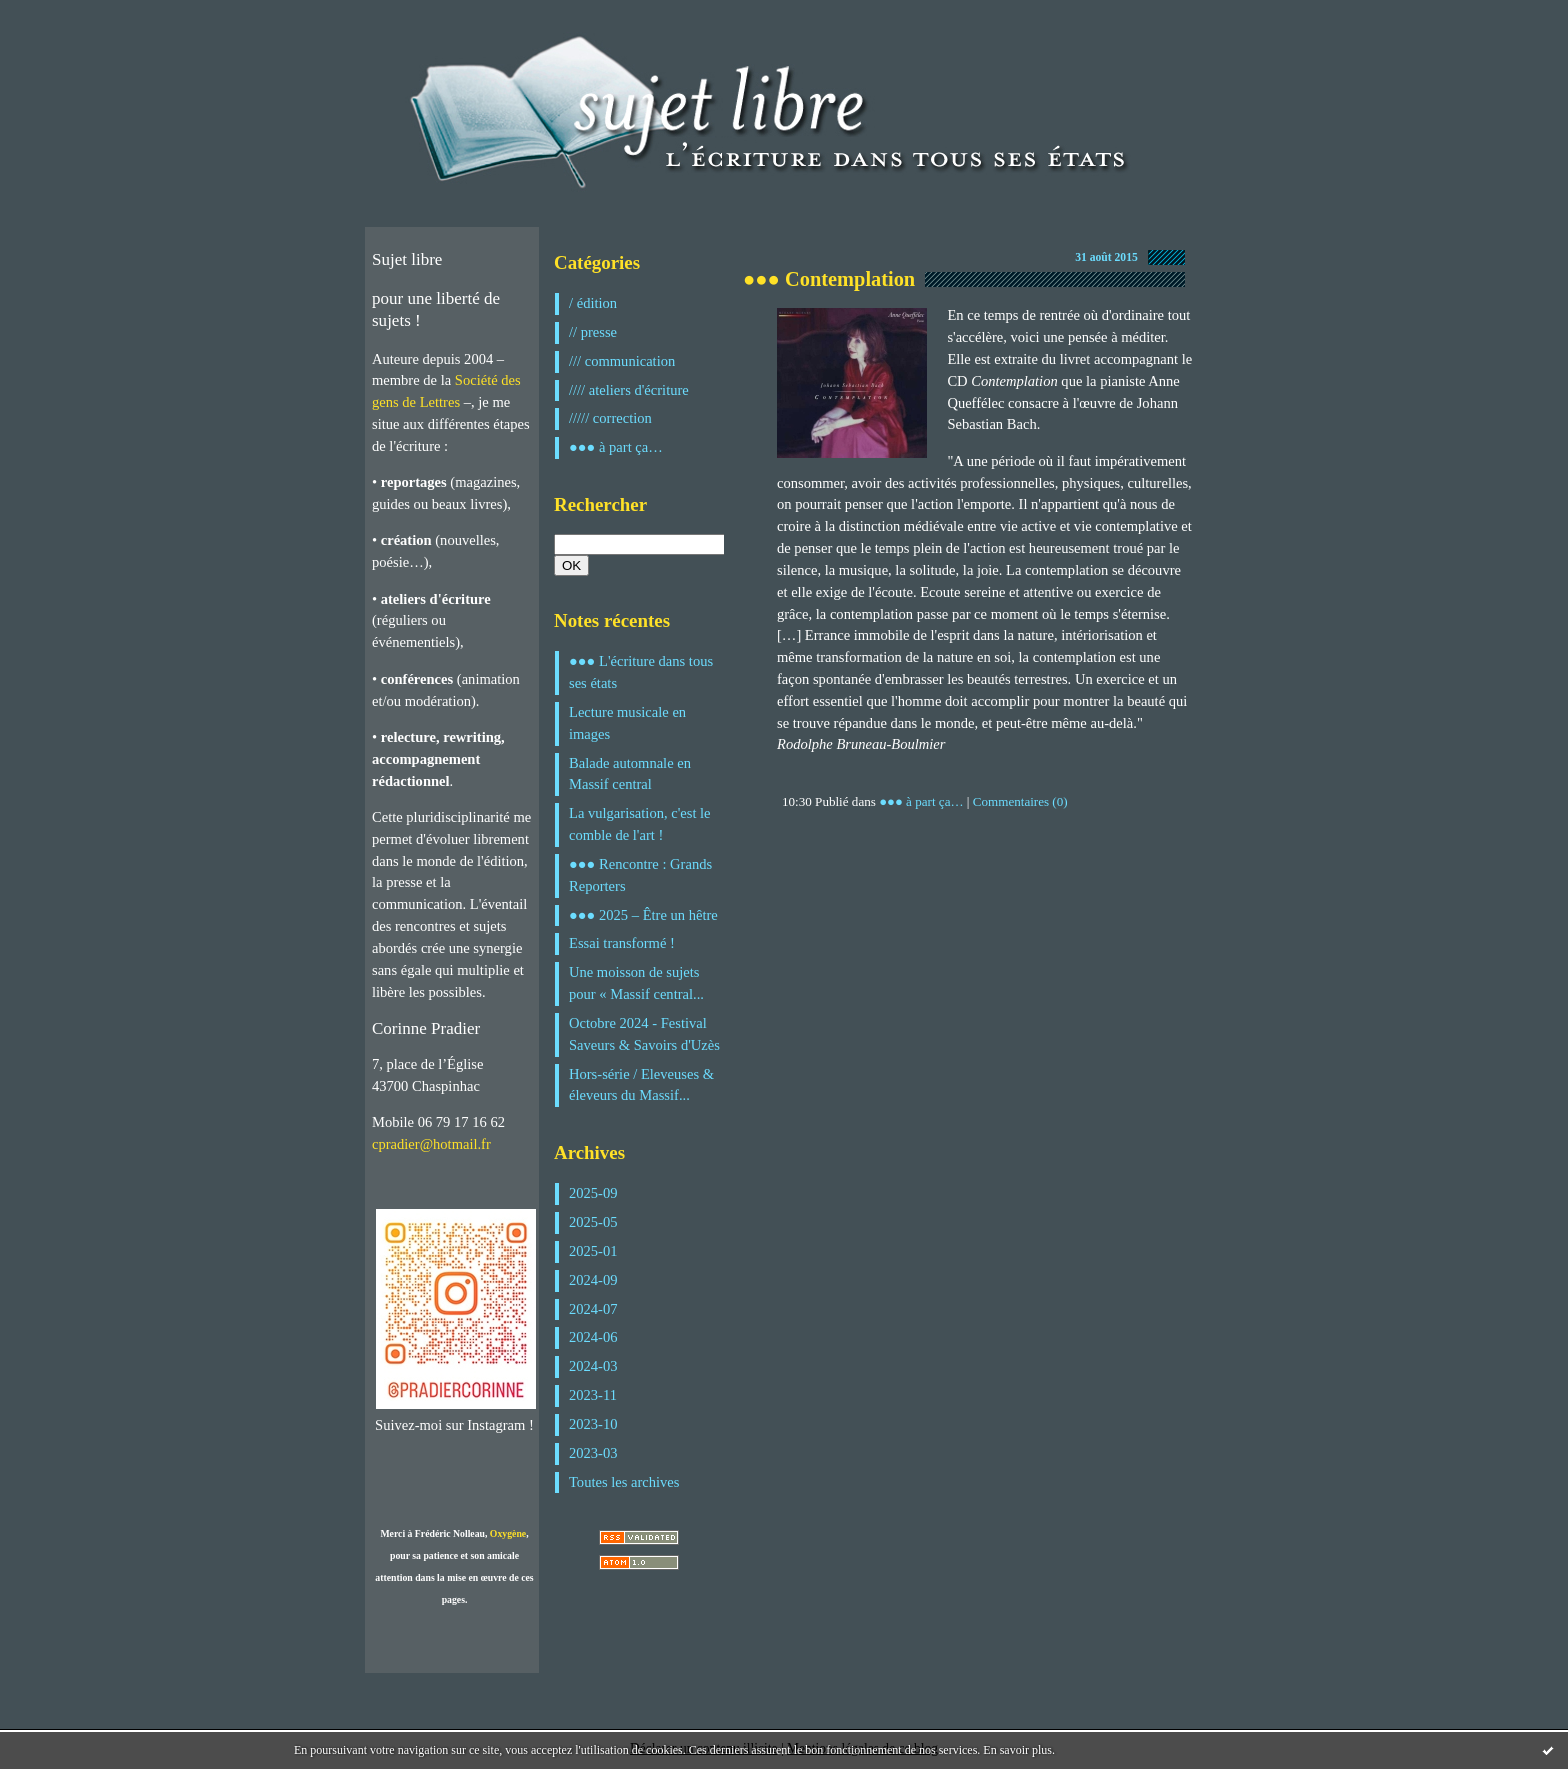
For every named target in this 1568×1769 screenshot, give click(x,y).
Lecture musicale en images (627, 723)
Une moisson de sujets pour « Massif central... (636, 983)
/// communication (622, 361)
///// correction (610, 418)
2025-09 (593, 1193)
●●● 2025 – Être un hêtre (643, 915)
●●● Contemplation (829, 279)
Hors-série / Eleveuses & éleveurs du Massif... (641, 1085)
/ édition (593, 303)
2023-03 (593, 1453)
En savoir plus (1017, 1750)
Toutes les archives (624, 1482)
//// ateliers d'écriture (629, 390)
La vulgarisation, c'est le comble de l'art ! (640, 824)
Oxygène (508, 1533)
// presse (593, 332)
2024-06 (593, 1337)
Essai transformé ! (622, 943)
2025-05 (593, 1222)
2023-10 (593, 1424)
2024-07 (593, 1309)
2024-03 (593, 1366)
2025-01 (593, 1251)
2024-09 (593, 1280)
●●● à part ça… (616, 447)
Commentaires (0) (1020, 801)
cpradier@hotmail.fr (431, 1144)
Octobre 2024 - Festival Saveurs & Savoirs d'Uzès (644, 1034)
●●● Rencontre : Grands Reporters (640, 875)
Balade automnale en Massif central (630, 774)
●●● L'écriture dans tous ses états (641, 672)
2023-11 (593, 1395)
